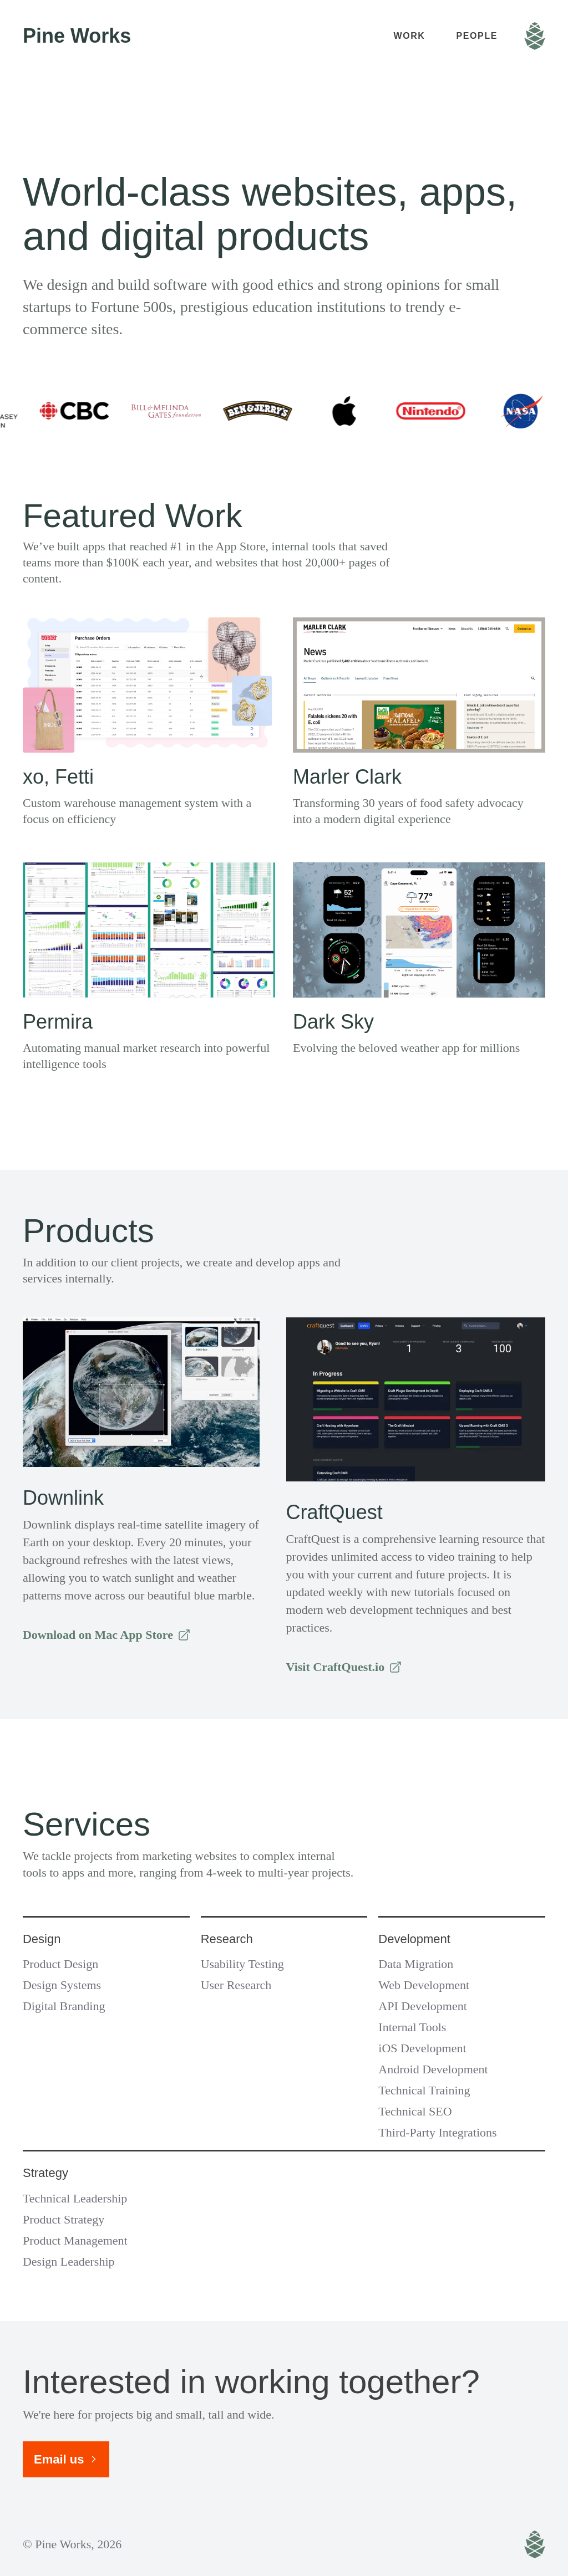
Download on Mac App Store (107, 1635)
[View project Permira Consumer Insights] (149, 967)
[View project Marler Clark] (419, 722)
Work (409, 35)
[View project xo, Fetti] (149, 722)
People (477, 35)
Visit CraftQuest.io (344, 1667)
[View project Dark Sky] (419, 967)
